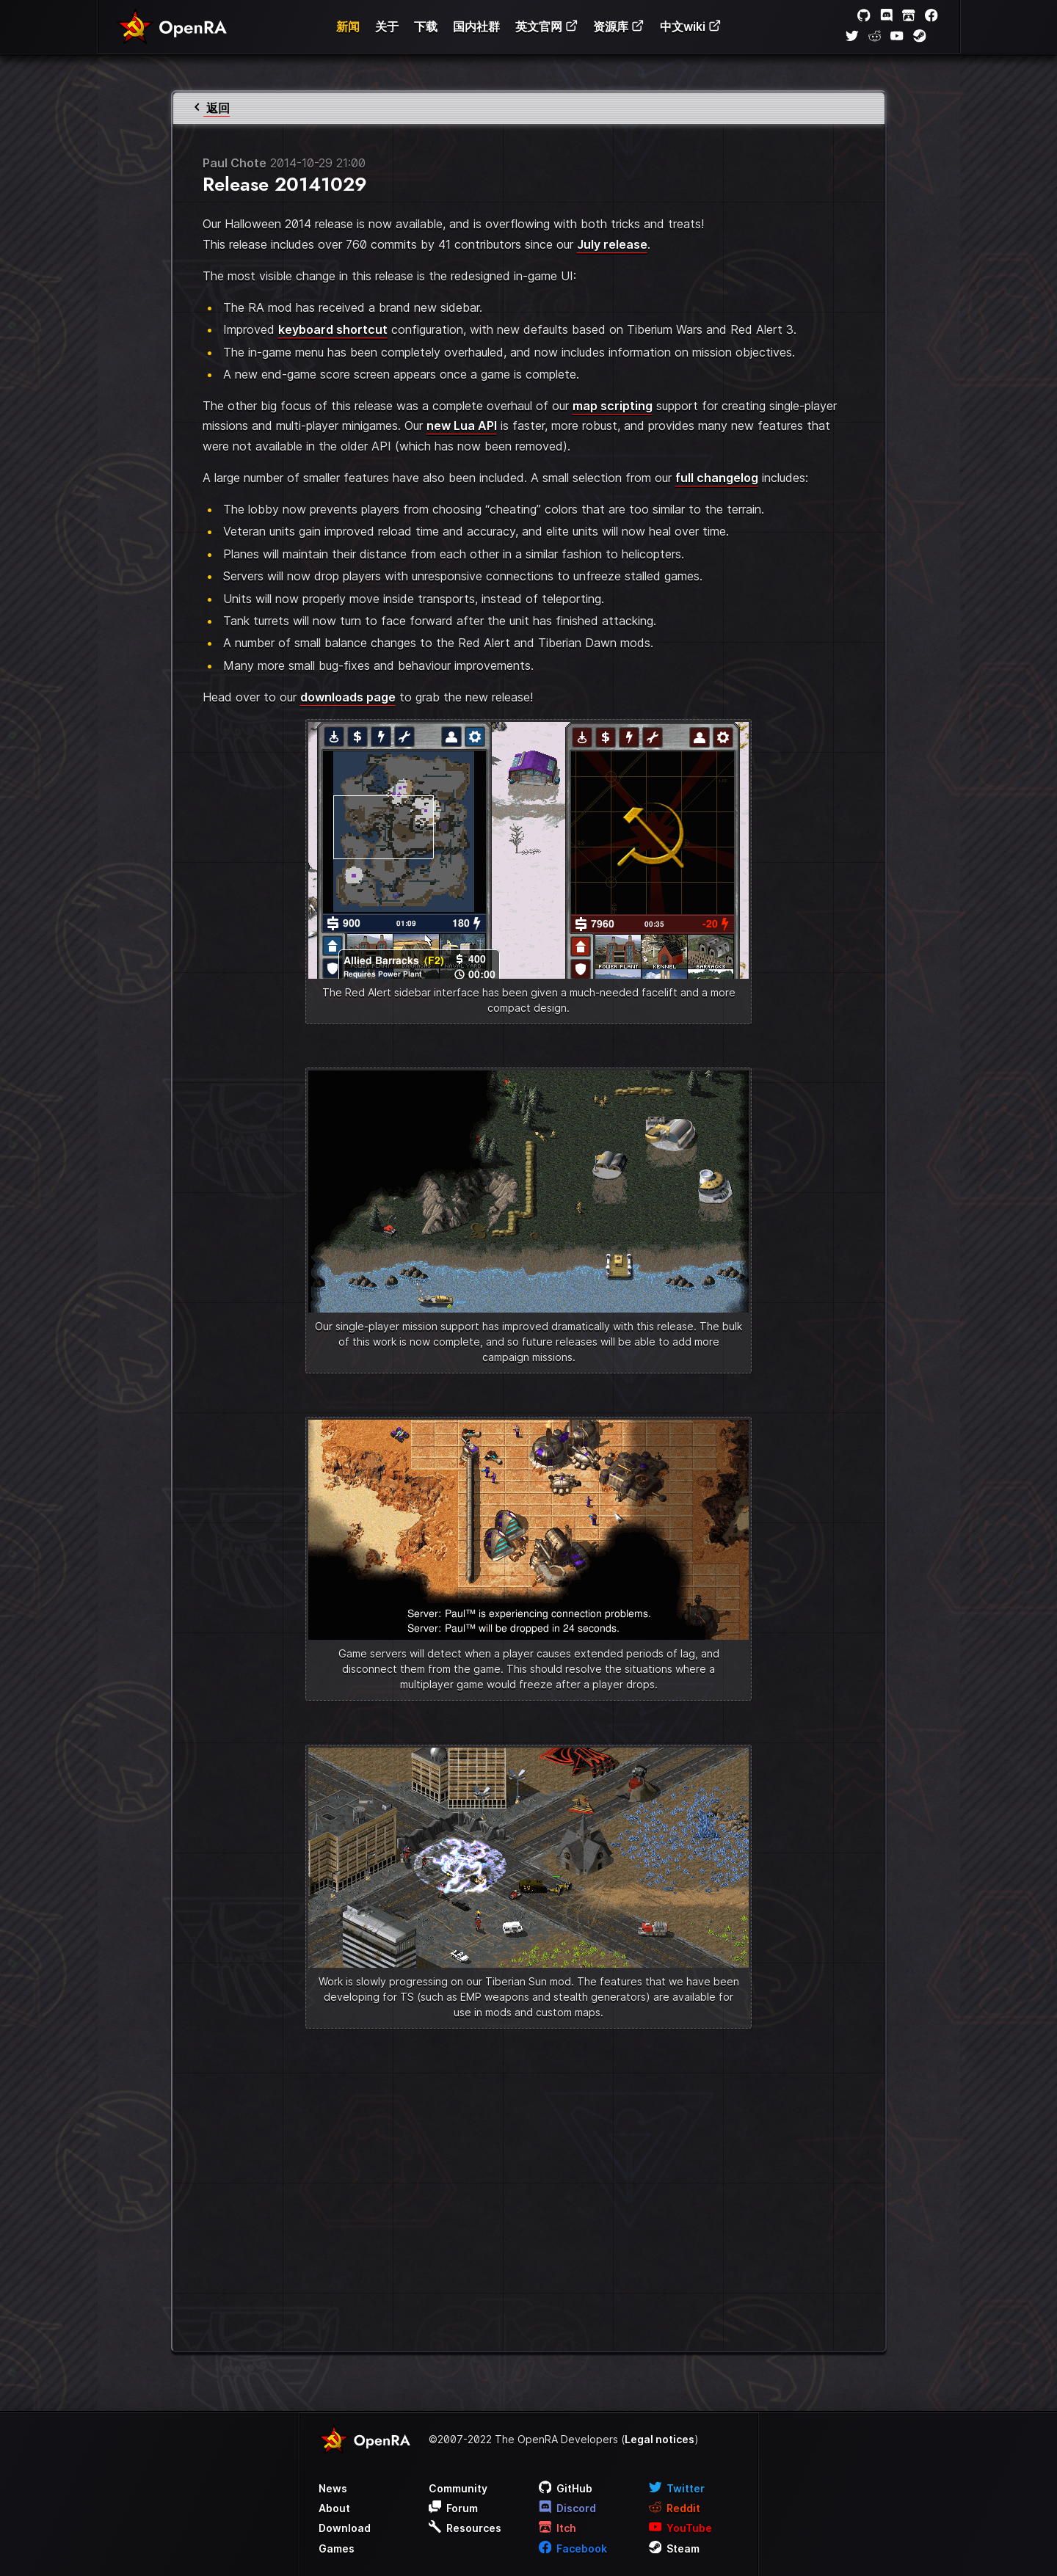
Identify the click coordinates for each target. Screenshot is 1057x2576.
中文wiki (691, 26)
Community (458, 2488)
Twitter (677, 2488)
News (333, 2488)
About (334, 2508)
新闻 (348, 26)
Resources (465, 2528)
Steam (674, 2548)
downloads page (348, 697)
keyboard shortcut (333, 329)
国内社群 (476, 26)
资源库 (618, 26)
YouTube (681, 2528)
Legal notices (659, 2439)
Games (337, 2548)
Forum (454, 2508)
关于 (387, 26)
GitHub (566, 2488)
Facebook (573, 2548)
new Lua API (461, 425)
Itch (558, 2528)
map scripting (613, 405)
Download (345, 2528)
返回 (210, 108)
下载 (425, 26)
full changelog (716, 477)
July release (612, 244)
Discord (568, 2508)
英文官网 (546, 26)
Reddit (675, 2508)
